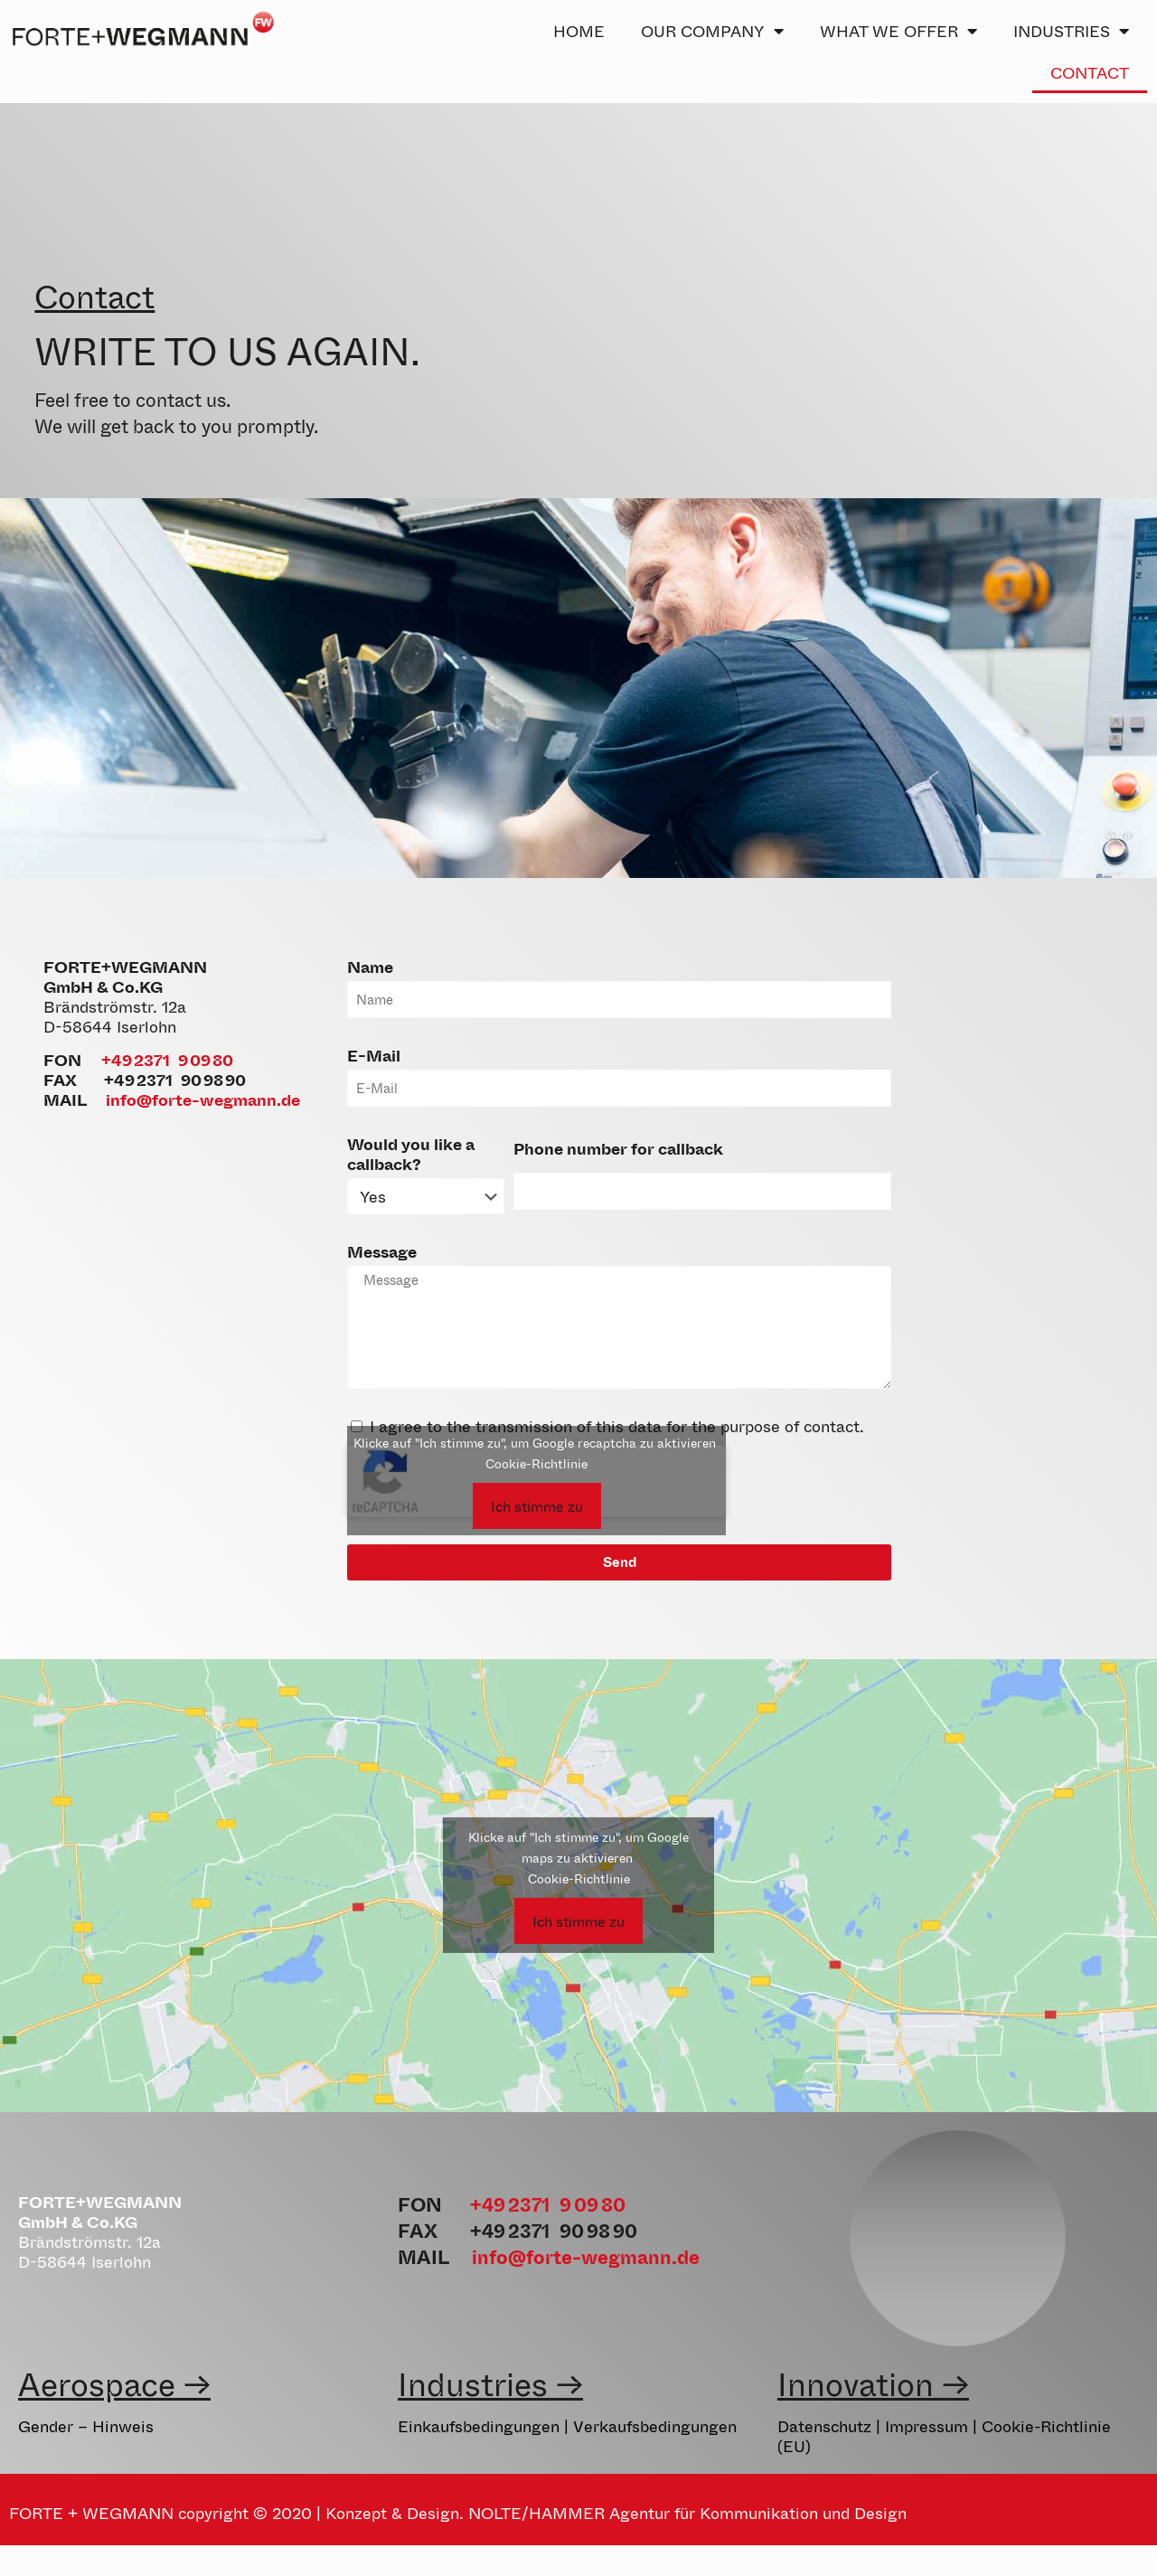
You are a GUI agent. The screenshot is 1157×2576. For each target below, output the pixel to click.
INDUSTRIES (1071, 31)
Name (370, 967)
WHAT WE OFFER (898, 31)
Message (382, 1251)
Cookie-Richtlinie (536, 1463)
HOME (579, 30)
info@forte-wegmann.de (203, 1099)
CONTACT (1089, 72)
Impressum (926, 2426)
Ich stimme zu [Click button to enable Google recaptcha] (537, 1506)
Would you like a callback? (411, 1154)
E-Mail (373, 1055)
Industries (473, 2383)
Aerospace (96, 2383)
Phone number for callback (618, 1148)
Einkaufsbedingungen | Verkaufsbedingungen (567, 2426)
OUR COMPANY (712, 31)
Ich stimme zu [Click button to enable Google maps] (578, 1921)
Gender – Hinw (75, 2426)
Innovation (855, 2383)
